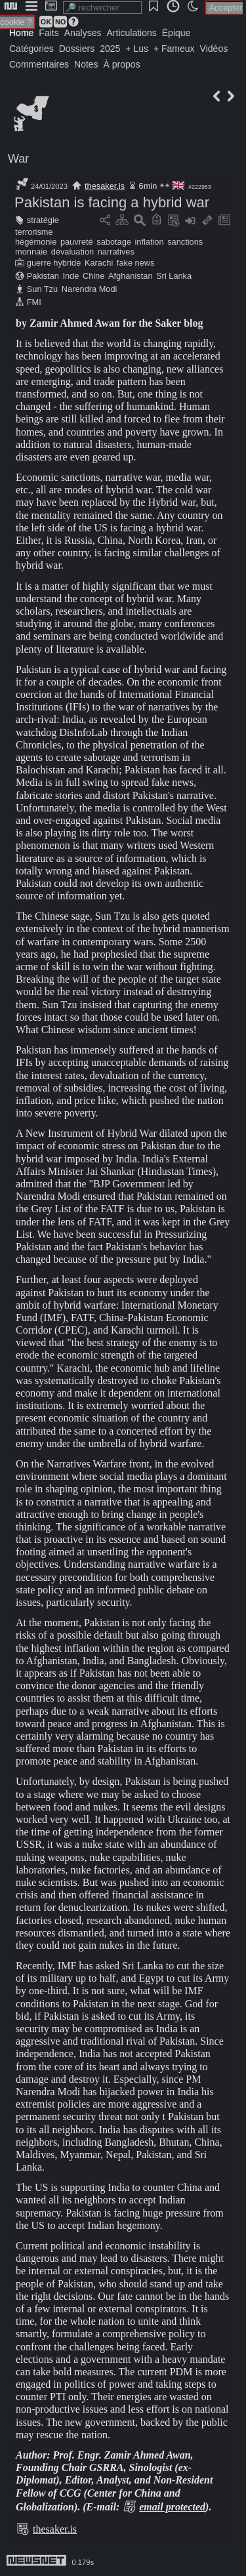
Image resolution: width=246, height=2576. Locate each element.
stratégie (43, 220)
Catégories (31, 48)
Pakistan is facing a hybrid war (111, 202)
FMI (34, 302)
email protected (172, 2506)
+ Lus (136, 48)
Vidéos (214, 48)
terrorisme (34, 232)
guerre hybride (54, 263)
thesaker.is (105, 186)
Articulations (132, 33)
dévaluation (72, 251)
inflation (148, 242)
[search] (102, 7)
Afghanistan (130, 276)
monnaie (31, 251)
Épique (176, 33)
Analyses (83, 33)
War (18, 158)
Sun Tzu (42, 289)
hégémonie (35, 242)
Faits (48, 33)
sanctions (185, 242)
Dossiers (76, 48)
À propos (122, 64)
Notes (86, 64)
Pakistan (43, 276)
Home (21, 33)
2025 (110, 48)
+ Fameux (174, 48)
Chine (93, 276)
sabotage (113, 242)
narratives (116, 251)
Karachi (99, 263)
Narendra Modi (89, 289)
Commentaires (39, 64)
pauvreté (76, 242)
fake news (136, 263)
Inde (70, 276)
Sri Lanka (174, 276)
